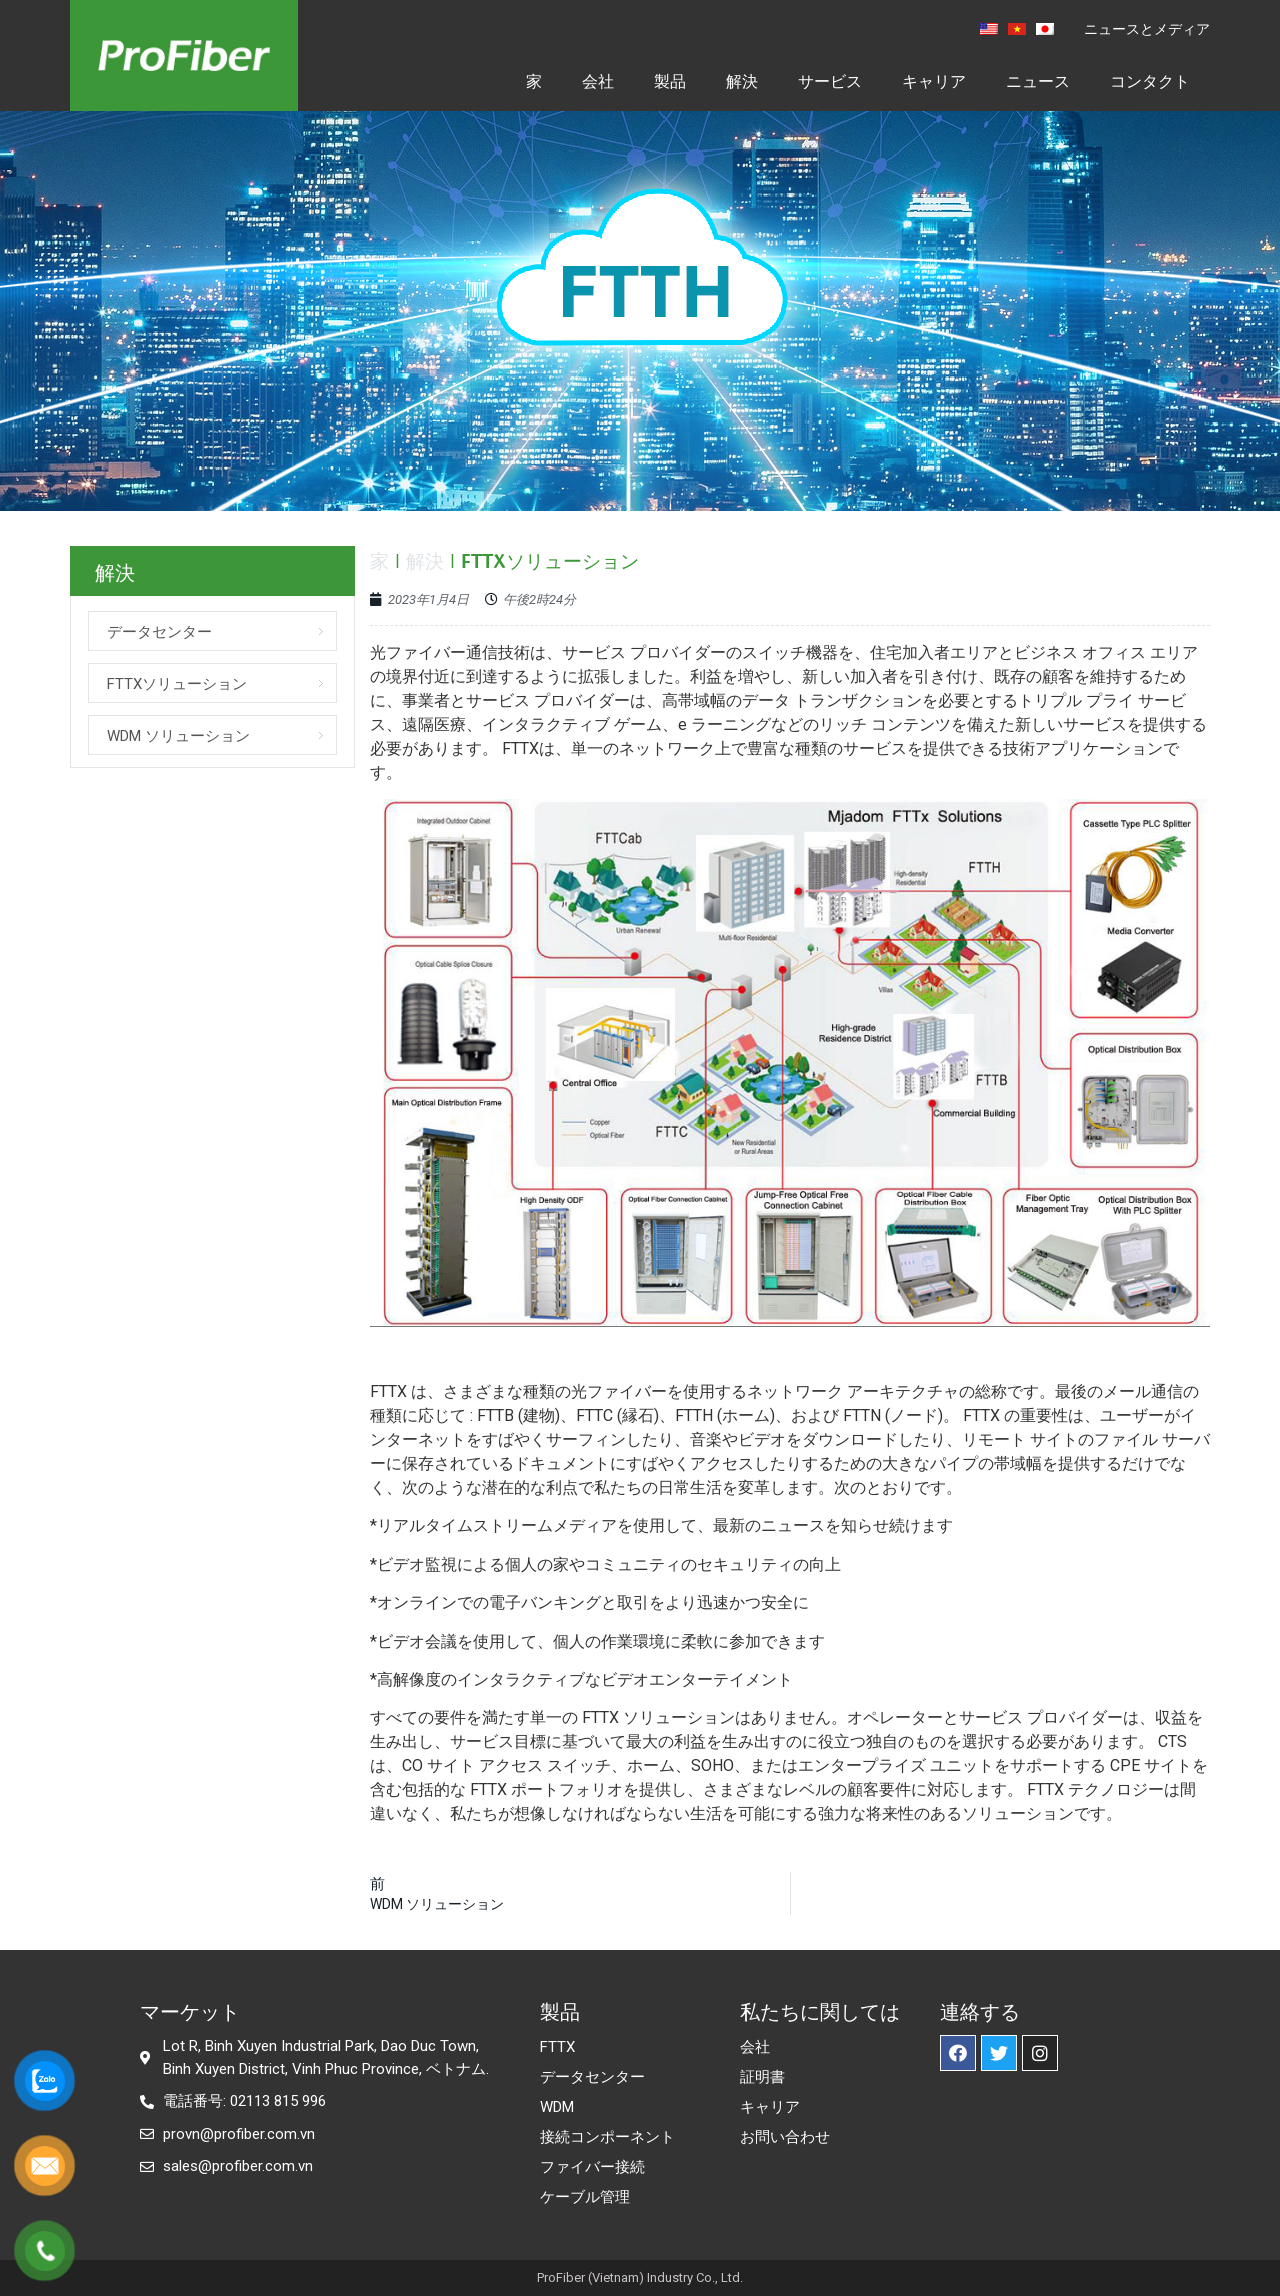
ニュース (1038, 81)
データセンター (159, 632)
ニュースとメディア (1147, 29)
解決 (742, 81)
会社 (598, 81)
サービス (830, 81)
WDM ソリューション (178, 736)
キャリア (934, 81)
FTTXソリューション (177, 684)
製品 (670, 81)
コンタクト (1150, 81)
